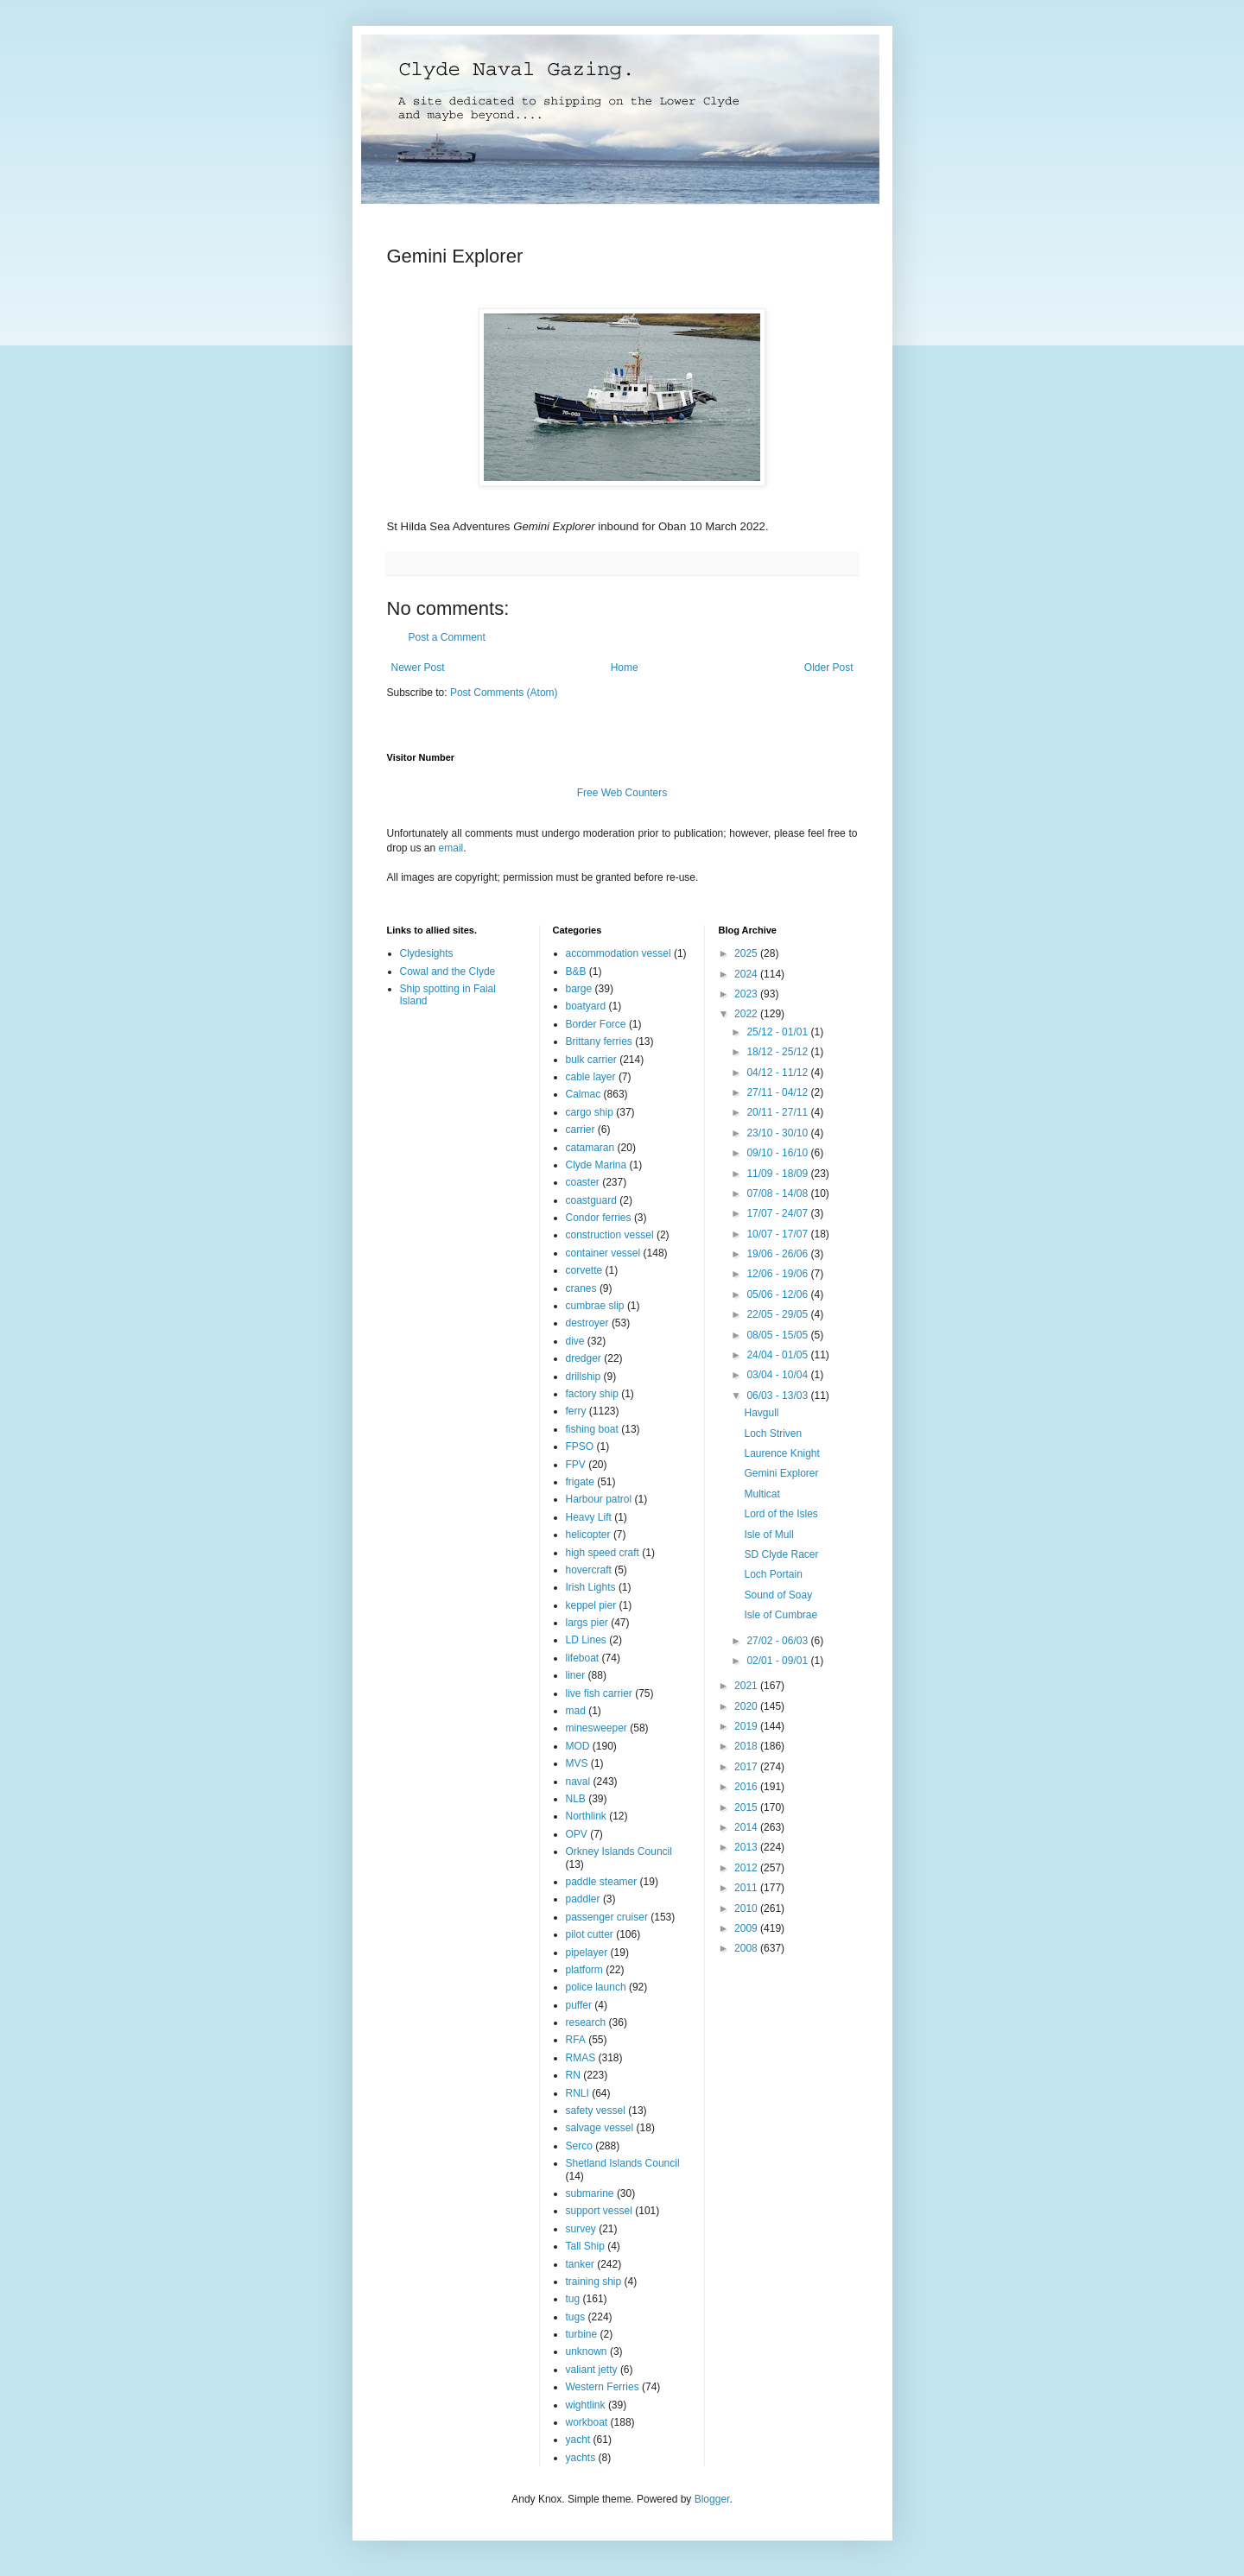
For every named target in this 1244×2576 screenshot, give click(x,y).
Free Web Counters (622, 793)
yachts (581, 2458)
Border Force (596, 1024)
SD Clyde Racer (781, 1554)
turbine (582, 2334)
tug (573, 2299)
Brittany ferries (599, 1041)
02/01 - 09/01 (778, 1661)
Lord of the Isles (780, 1514)
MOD (578, 1746)
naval (578, 1781)
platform (584, 1970)
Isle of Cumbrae (780, 1615)
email (451, 848)
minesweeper (596, 1728)
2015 (747, 1807)
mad (576, 1711)
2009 (747, 1928)
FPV (576, 1465)
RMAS (581, 2058)
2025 (747, 953)
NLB (576, 1799)
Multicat (761, 1494)
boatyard (586, 1006)
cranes (581, 1288)
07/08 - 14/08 (778, 1193)
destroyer (587, 1323)
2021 (747, 1686)
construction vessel (610, 1235)
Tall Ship (585, 2246)
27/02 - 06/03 (778, 1641)
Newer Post (418, 667)
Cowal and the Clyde (448, 971)
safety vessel (595, 2110)
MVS (577, 1763)
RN (573, 2075)
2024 (747, 974)
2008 (747, 1948)
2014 (747, 1827)
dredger (583, 1358)
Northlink (586, 1816)
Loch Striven (773, 1433)
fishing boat (592, 1429)
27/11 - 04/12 (778, 1092)
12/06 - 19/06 (778, 1274)
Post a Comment (447, 637)
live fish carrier (599, 1693)
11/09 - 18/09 (778, 1174)
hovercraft (589, 1570)
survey (581, 2229)
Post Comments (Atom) (504, 693)
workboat (587, 2422)
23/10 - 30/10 (778, 1133)
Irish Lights (591, 1587)
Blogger (712, 2499)
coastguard (591, 1200)
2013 (747, 1847)
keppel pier (591, 1605)
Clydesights (427, 953)
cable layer (591, 1077)
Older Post (829, 667)
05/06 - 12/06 (778, 1294)
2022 (747, 1014)
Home (624, 667)
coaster (583, 1182)
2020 (747, 1706)
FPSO (580, 1446)
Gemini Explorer (781, 1473)
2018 (747, 1746)
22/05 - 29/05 (778, 1314)
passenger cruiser (607, 1917)
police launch (596, 1987)
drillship (583, 1376)
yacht (578, 2440)
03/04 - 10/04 (778, 1375)
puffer (579, 2005)
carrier (580, 1129)
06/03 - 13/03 (778, 1395)
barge (579, 989)
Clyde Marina (596, 1165)
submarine (590, 2193)
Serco (579, 2146)
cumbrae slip (595, 1306)
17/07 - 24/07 (778, 1213)
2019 (747, 1726)
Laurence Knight (781, 1453)
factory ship (592, 1394)
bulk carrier (591, 1060)
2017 (747, 1767)
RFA (576, 2040)
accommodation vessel (618, 953)
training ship (594, 2281)
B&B (576, 971)
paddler (583, 1899)
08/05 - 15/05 (778, 1335)
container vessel (603, 1253)
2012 (747, 1868)
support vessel (599, 2211)
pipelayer (587, 1952)
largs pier (587, 1623)
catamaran (590, 1148)
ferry (576, 1411)
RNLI (577, 2093)
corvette (584, 1270)
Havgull (761, 1413)
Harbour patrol (599, 1499)
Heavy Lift (589, 1517)
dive (575, 1341)
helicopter (588, 1535)
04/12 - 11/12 (778, 1072)
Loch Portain (773, 1574)
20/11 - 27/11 (778, 1112)
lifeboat (583, 1658)
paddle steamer (602, 1882)
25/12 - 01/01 (778, 1032)
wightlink (586, 2405)
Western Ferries (602, 2387)
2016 (747, 1787)
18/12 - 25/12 (778, 1052)
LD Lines (586, 1640)
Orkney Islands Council (619, 1851)
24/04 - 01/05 (778, 1355)
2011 (747, 1888)
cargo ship (589, 1112)
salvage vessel (600, 2128)
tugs (576, 2317)
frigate (580, 1482)
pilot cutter (589, 1934)
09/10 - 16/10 (778, 1153)
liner (576, 1675)
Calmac (583, 1094)
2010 (747, 1908)
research (586, 2022)
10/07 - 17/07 (778, 1234)
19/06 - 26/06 (778, 1254)
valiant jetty (592, 2370)
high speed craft (602, 1553)
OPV (576, 1834)
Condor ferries (599, 1218)
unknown (586, 2351)
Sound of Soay (778, 1595)
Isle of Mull (768, 1535)
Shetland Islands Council (623, 2163)
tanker (580, 2264)
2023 (747, 994)
